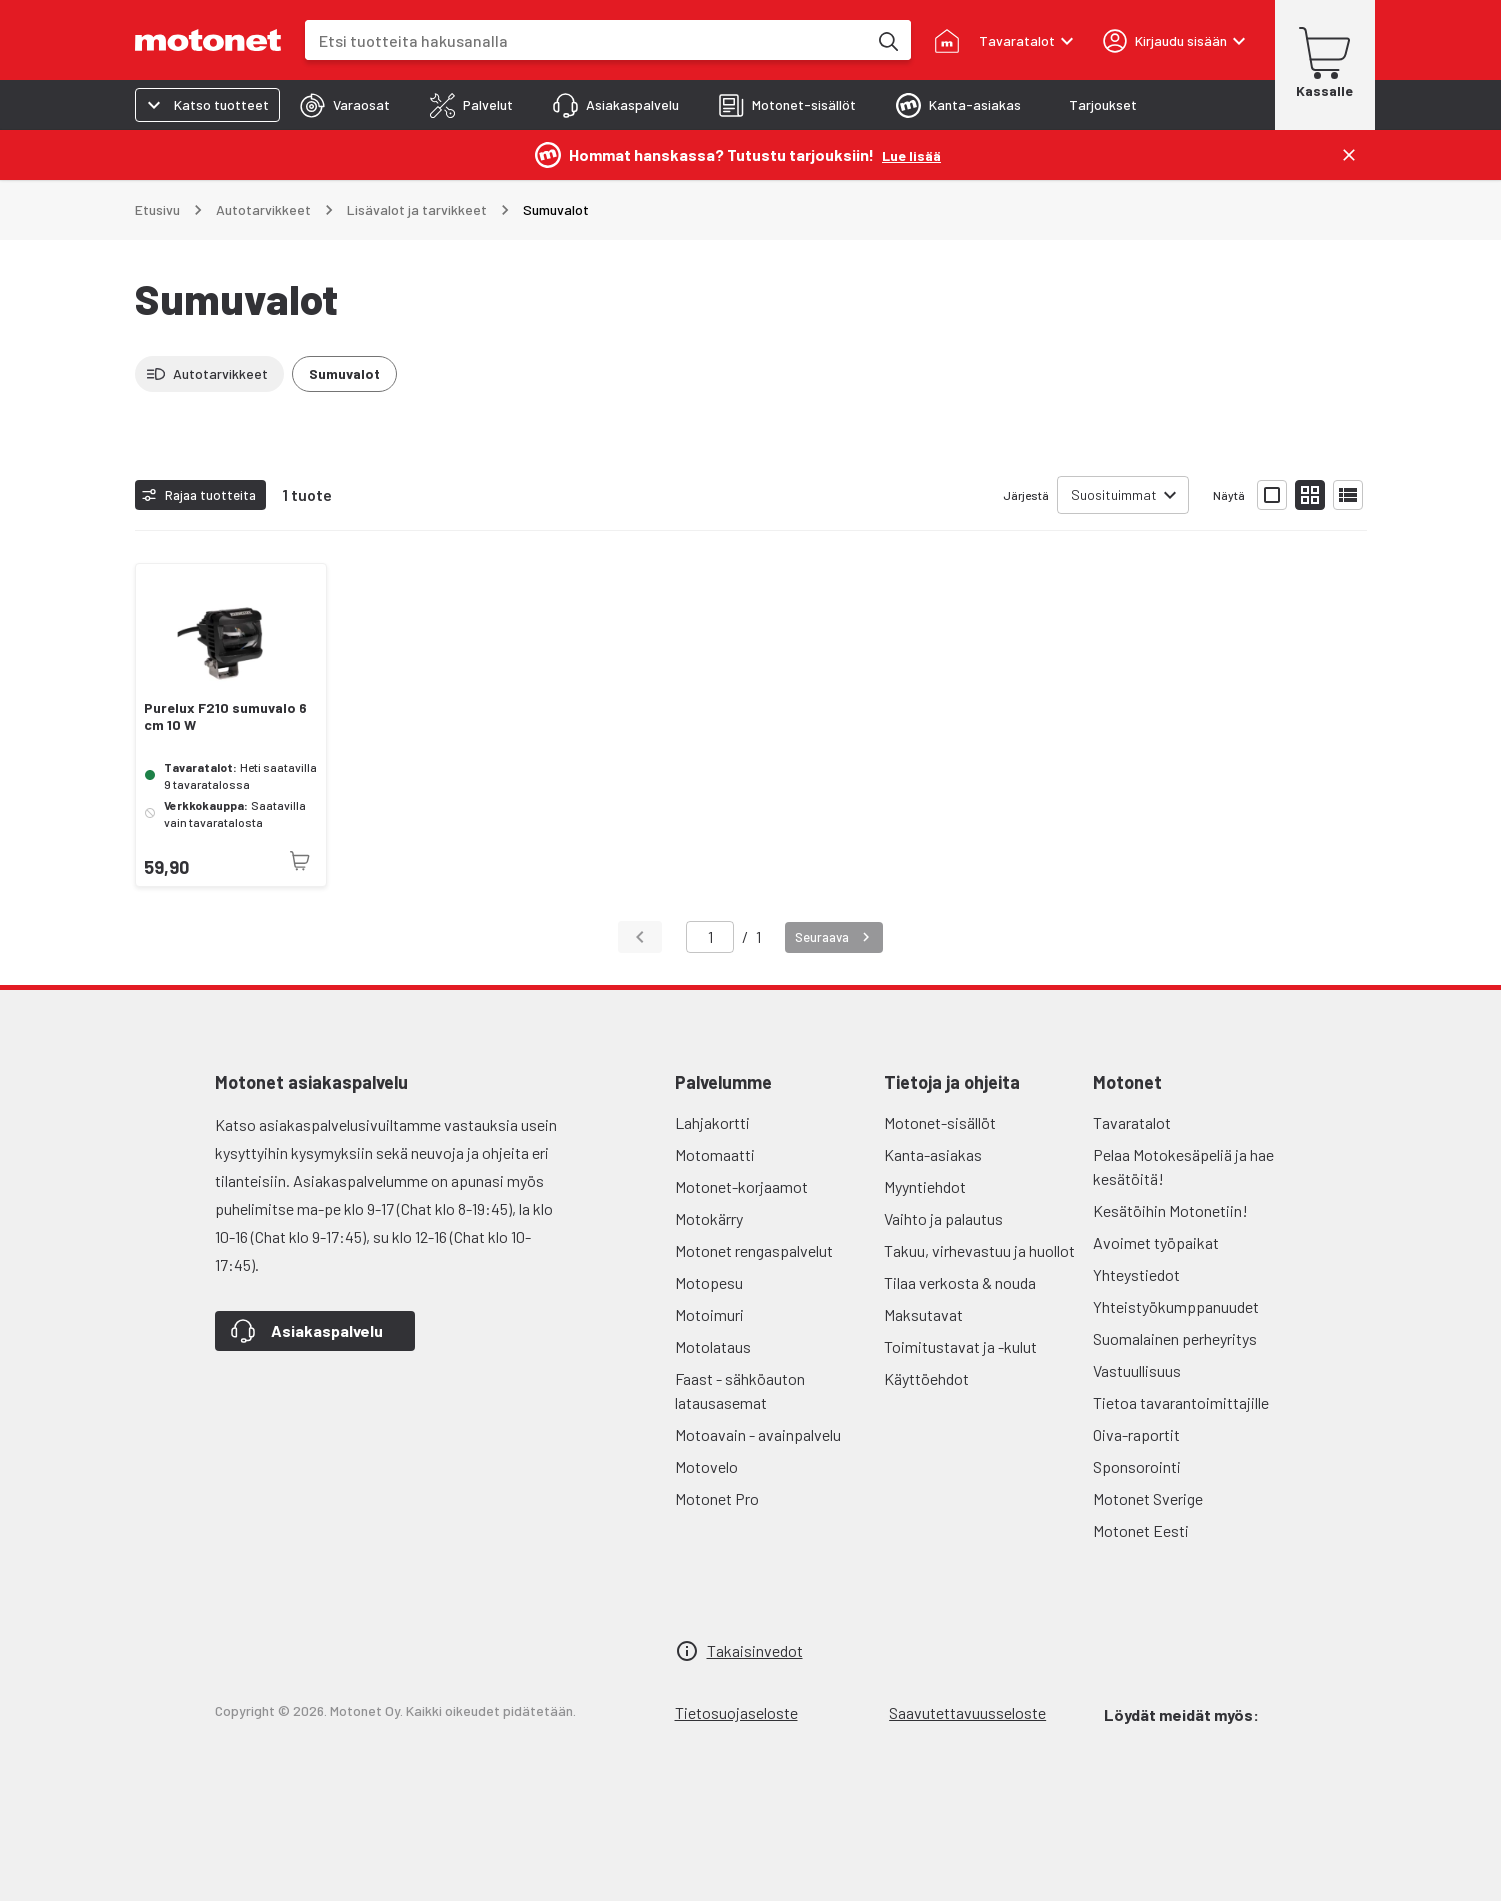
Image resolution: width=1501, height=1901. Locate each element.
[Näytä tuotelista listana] (1348, 495)
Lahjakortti (712, 1122)
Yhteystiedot (1136, 1274)
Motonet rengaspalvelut (754, 1250)
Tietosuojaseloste (736, 1712)
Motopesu (709, 1282)
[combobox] (586, 40)
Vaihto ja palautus (943, 1218)
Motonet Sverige (1148, 1498)
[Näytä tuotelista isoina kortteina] (1272, 495)
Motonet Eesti (1141, 1530)
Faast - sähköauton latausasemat (740, 1390)
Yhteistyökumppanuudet (1176, 1306)
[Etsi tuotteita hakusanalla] (887, 40)
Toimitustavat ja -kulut (960, 1346)
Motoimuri (709, 1314)
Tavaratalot (1132, 1122)
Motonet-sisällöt (940, 1122)
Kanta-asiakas (933, 1154)
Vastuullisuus (1137, 1370)
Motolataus (713, 1346)
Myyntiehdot (925, 1186)
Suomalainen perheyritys (1175, 1338)
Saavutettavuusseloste (967, 1712)
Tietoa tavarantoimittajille (1181, 1402)
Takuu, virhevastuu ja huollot (979, 1250)
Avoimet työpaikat (1156, 1242)
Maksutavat (923, 1314)
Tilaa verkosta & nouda (960, 1282)
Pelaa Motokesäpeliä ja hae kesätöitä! (1183, 1166)
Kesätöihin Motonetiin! (1170, 1210)
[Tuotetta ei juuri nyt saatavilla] (300, 861)
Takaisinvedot (755, 1650)
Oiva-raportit (1136, 1434)
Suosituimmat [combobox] (1114, 494)
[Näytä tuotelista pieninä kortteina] (1310, 495)
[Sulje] (1349, 155)
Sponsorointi (1137, 1466)
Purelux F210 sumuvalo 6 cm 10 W (225, 716)
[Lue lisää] (911, 154)
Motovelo (706, 1466)
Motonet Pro (717, 1498)
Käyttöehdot (926, 1378)
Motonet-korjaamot (741, 1186)
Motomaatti (715, 1154)
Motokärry (709, 1218)
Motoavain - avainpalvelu (758, 1434)
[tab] (345, 105)
